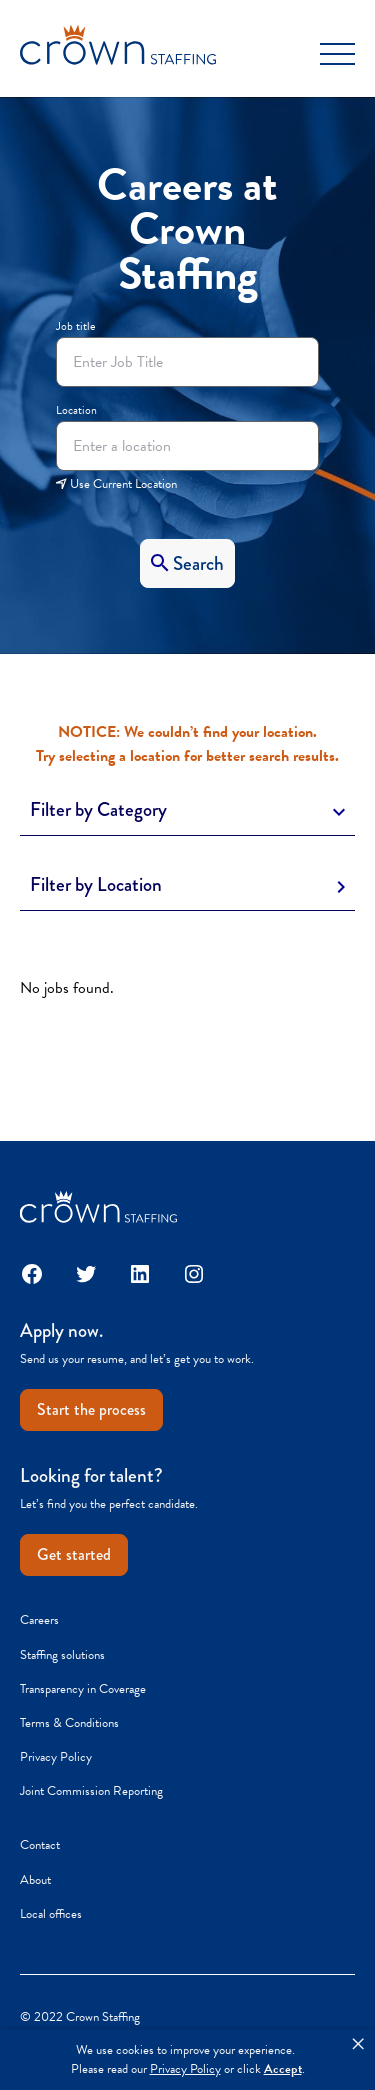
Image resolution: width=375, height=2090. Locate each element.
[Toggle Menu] (337, 54)
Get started (74, 1554)
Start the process (91, 1409)
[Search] (187, 563)
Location (76, 410)
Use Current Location (116, 484)
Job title (75, 326)
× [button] (358, 2044)
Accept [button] (283, 2069)
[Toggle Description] (187, 811)
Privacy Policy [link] (185, 2069)
